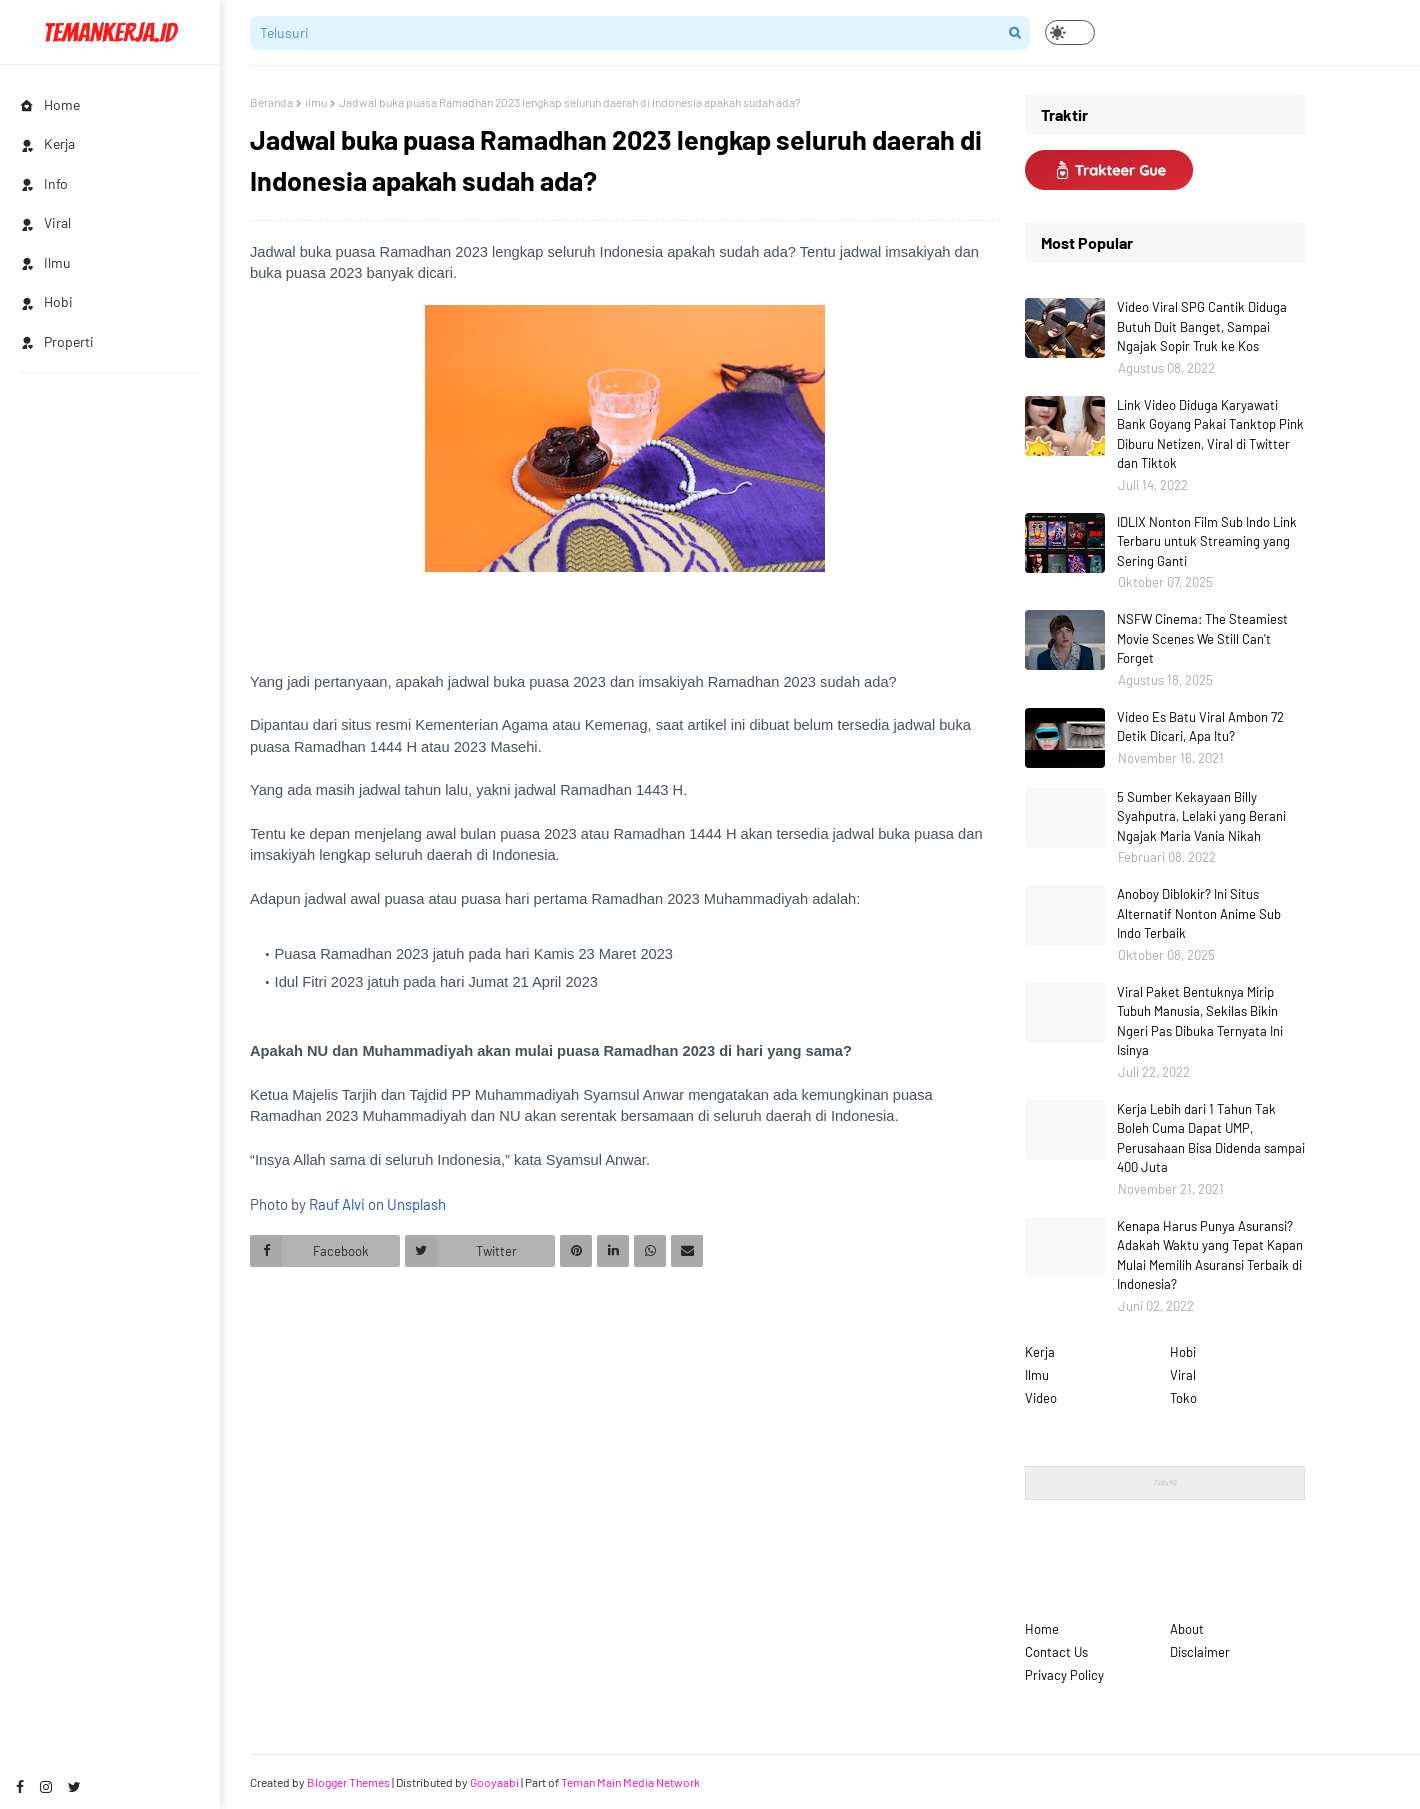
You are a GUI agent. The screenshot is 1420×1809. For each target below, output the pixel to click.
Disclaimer (1200, 1652)
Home (1042, 1629)
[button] (1070, 32)
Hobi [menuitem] (46, 301)
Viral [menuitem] (45, 222)
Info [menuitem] (44, 183)
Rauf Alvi (337, 1204)
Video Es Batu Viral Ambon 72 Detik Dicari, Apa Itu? (1200, 727)
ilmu (316, 102)
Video (1041, 1398)
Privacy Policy (1064, 1675)
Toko (1183, 1398)
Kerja (1040, 1352)
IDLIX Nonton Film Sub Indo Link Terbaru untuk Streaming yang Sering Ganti (1207, 541)
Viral (1183, 1375)
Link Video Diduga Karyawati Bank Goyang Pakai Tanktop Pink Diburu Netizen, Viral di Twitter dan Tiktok (1210, 434)
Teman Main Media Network (630, 1782)
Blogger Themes (348, 1782)
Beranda (271, 102)
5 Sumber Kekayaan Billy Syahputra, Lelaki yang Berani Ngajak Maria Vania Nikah (1201, 816)
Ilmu (1037, 1375)
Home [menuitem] (50, 104)
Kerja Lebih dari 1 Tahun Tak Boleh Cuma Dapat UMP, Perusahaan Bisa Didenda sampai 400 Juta (1211, 1138)
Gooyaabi (494, 1782)
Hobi (1183, 1352)
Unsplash (416, 1204)
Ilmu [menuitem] (45, 262)
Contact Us (1056, 1652)
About (1187, 1629)
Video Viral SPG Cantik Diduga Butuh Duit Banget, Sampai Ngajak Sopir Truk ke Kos (1202, 326)
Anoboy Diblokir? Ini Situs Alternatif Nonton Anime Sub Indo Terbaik (1199, 913)
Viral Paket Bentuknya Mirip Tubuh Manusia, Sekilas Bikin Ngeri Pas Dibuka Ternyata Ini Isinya (1200, 1021)
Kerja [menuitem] (47, 143)
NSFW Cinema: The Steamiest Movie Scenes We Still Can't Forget (1202, 638)
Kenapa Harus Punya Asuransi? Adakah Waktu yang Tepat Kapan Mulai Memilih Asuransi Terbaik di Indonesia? (1210, 1255)
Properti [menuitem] (57, 341)
